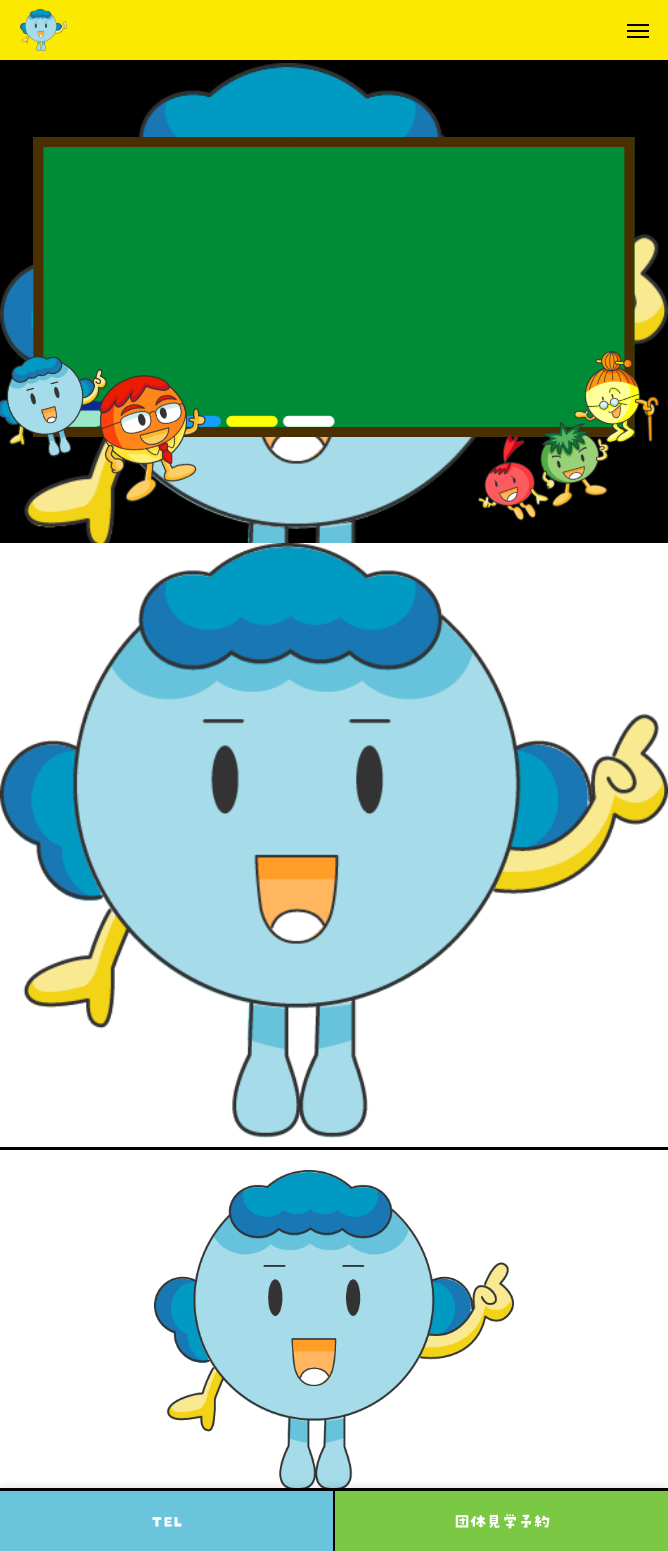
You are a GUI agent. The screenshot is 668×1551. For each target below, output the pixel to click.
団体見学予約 (502, 1521)
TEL (167, 1521)
